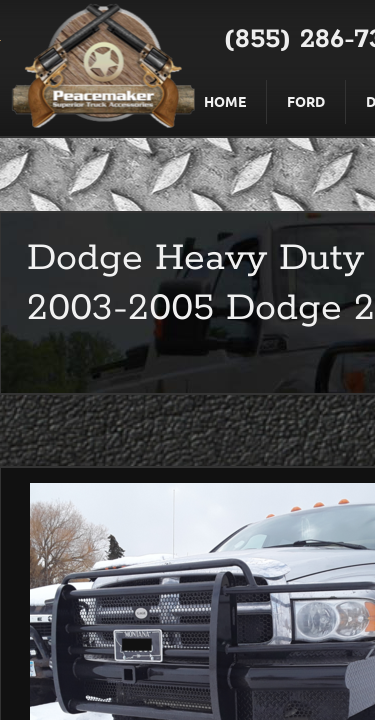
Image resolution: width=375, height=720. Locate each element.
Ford (306, 101)
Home (225, 101)
